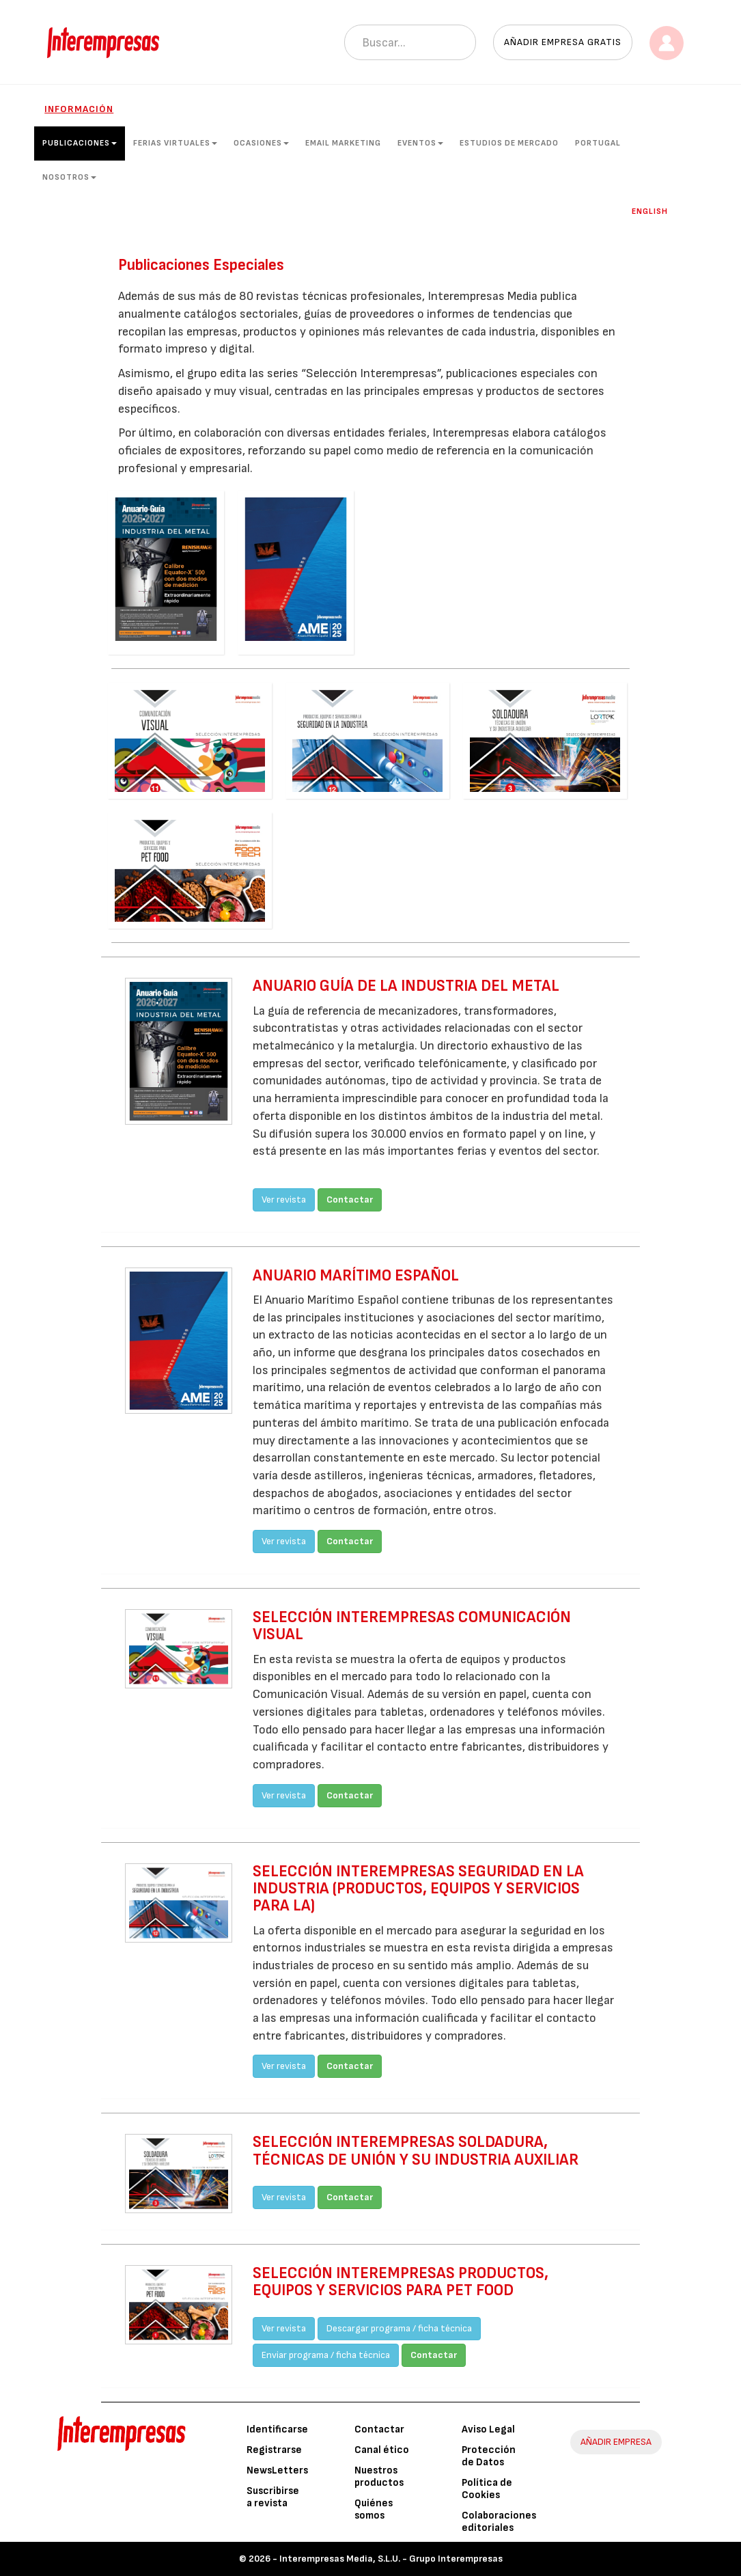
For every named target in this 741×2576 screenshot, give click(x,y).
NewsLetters (277, 2470)
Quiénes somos (373, 2509)
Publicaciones (79, 143)
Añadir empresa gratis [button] (562, 42)
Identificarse (277, 2429)
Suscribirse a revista (273, 2497)
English (650, 211)
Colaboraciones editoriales (499, 2521)
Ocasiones (261, 143)
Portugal (598, 143)
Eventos (420, 143)
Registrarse (274, 2449)
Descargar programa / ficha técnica (399, 2328)
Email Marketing (343, 143)
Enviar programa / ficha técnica (326, 2355)
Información (78, 109)
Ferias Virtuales (175, 143)
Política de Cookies (487, 2489)
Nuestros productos (379, 2476)
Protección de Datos (489, 2456)
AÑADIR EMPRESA (616, 2442)
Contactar (349, 1199)
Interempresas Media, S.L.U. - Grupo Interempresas (391, 2558)
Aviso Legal (488, 2429)
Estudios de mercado (509, 143)
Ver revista (284, 1199)
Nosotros (69, 177)
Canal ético (381, 2449)
